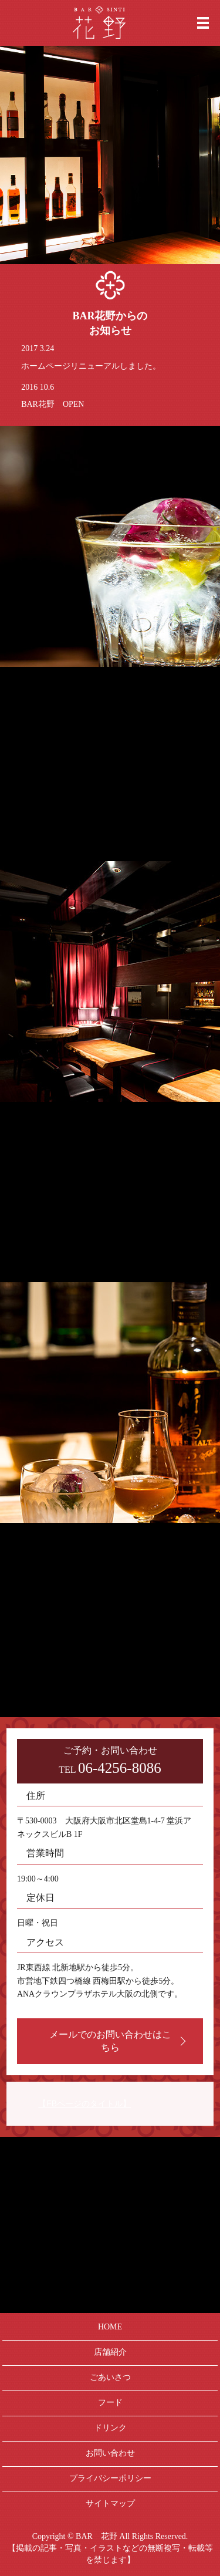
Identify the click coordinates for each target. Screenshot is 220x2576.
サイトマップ (110, 2503)
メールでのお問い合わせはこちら (110, 2040)
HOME (110, 2326)
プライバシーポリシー (110, 2478)
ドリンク (110, 2427)
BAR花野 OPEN (52, 404)
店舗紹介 (110, 2352)
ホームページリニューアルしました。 (91, 366)
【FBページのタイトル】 (84, 2103)
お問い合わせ (110, 2453)
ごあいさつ (110, 2377)
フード (110, 2402)
